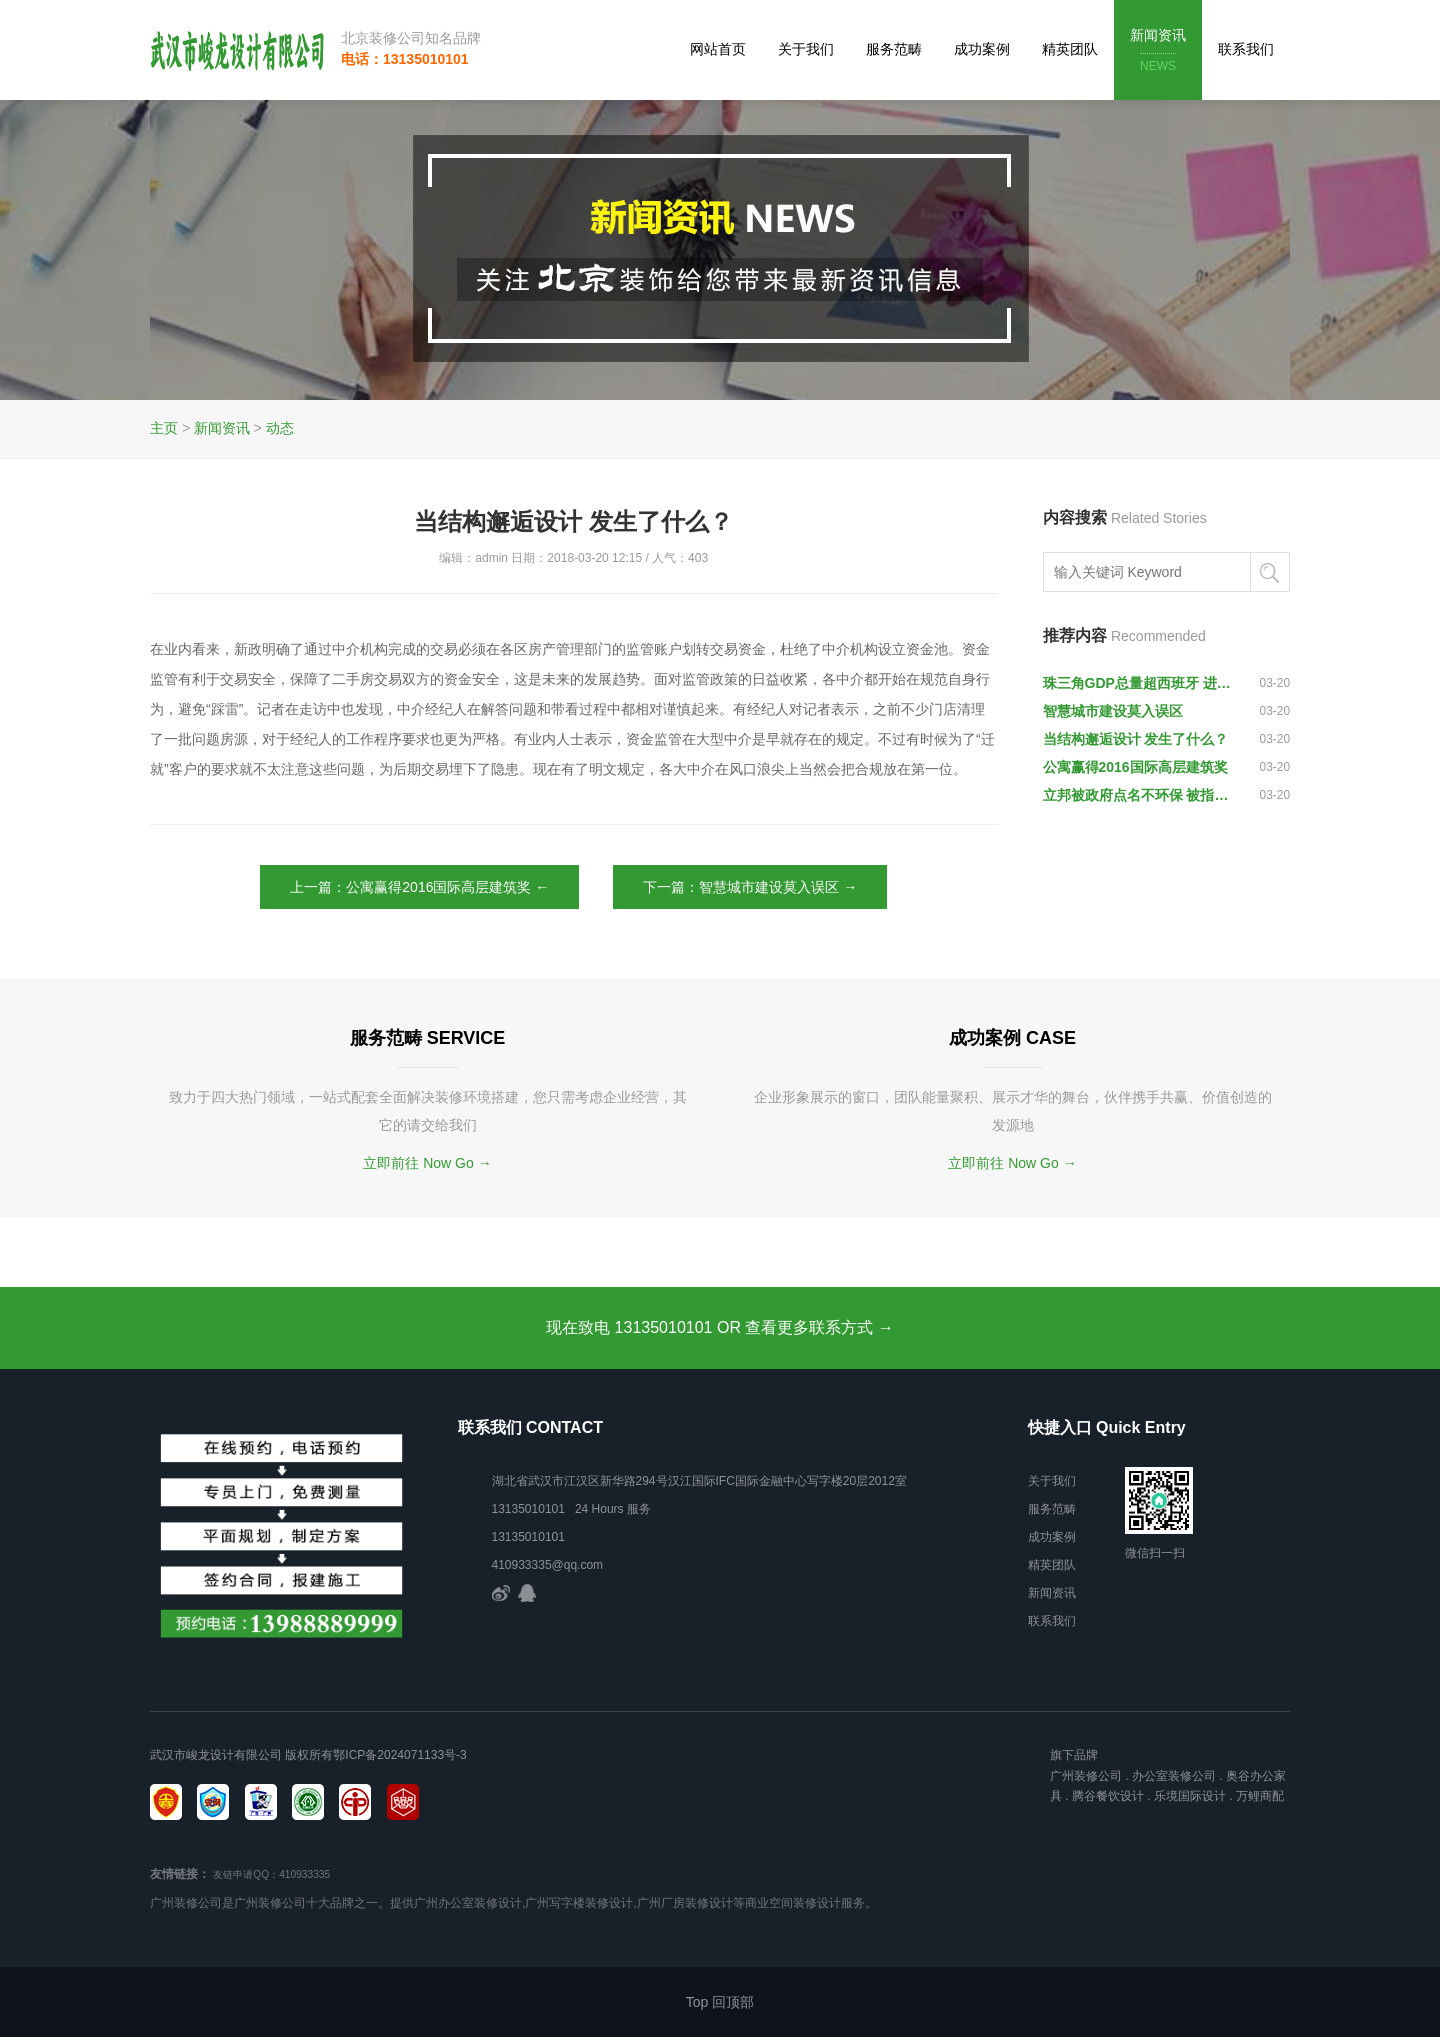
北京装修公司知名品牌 (411, 38)
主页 (164, 428)
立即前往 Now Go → (427, 1163)
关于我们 (806, 49)
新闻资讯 (1158, 51)
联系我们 (1246, 49)
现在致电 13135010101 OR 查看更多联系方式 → (720, 1327)
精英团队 (1070, 49)
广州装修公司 (1086, 1776)
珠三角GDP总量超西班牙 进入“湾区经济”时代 (1142, 683)
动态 (280, 428)
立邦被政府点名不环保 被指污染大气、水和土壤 (1142, 795)
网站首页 (718, 49)
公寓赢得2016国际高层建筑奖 (1135, 767)
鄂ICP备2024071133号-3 (399, 1755)
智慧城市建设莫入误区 (1113, 711)
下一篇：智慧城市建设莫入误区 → (750, 887)
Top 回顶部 (720, 2002)
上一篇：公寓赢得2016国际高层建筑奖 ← (419, 887)
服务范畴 (894, 49)
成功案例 (982, 49)
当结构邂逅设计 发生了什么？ (1136, 739)
